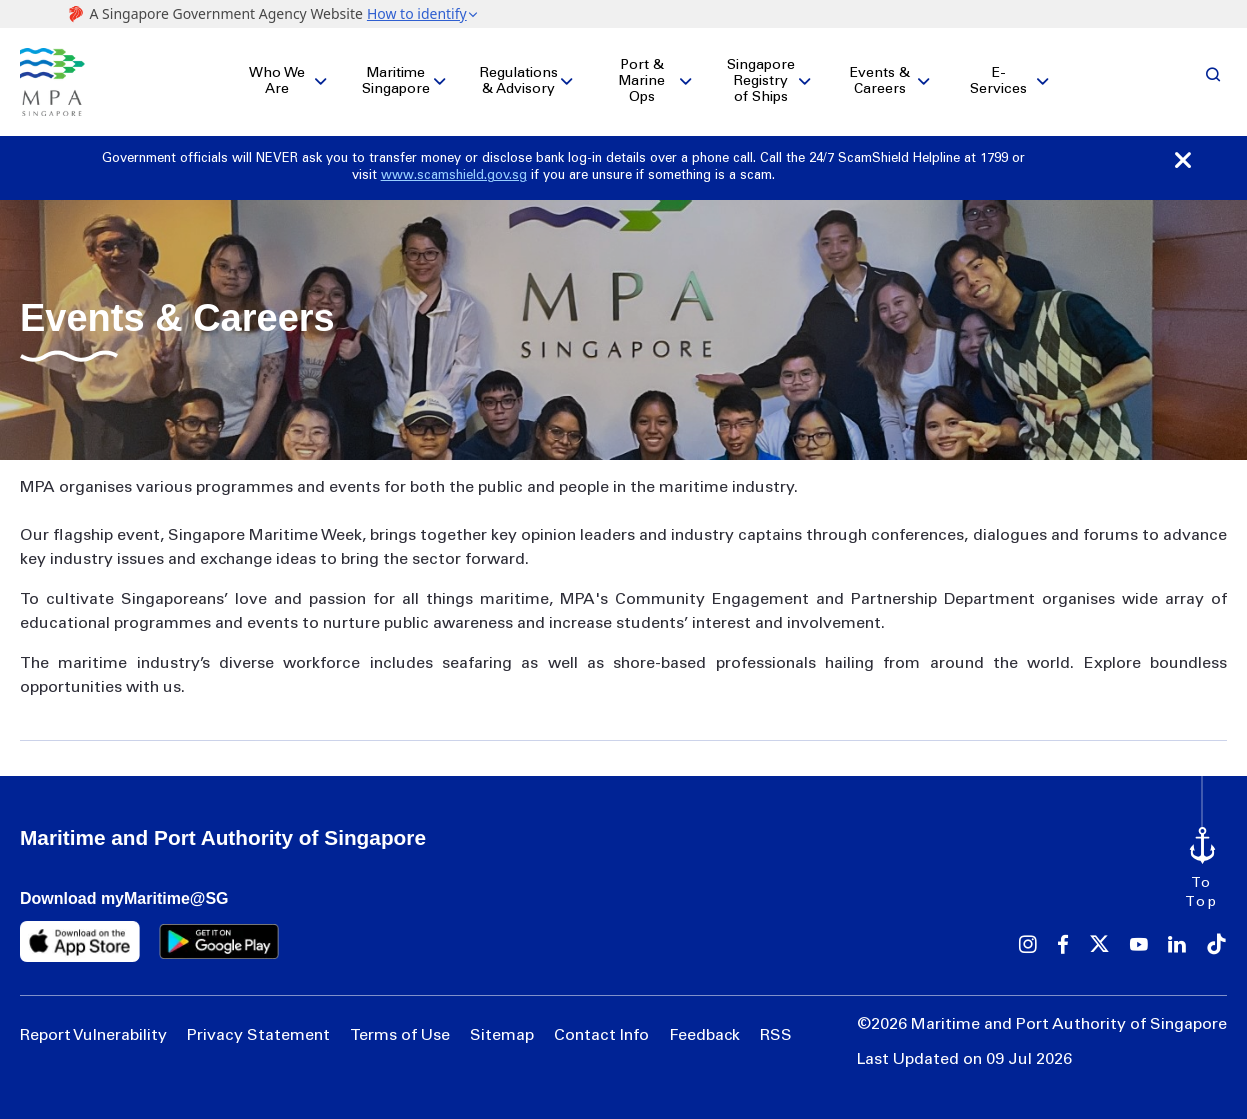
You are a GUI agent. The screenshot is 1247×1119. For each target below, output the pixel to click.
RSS (776, 1036)
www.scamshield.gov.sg (454, 176)
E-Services (998, 82)
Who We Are (277, 82)
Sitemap (502, 1036)
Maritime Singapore (396, 82)
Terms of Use (400, 1036)
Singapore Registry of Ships (761, 82)
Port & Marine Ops (641, 82)
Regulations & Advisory (519, 82)
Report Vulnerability (93, 1036)
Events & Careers (880, 82)
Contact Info (601, 1036)
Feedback (704, 1036)
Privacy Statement (258, 1036)
